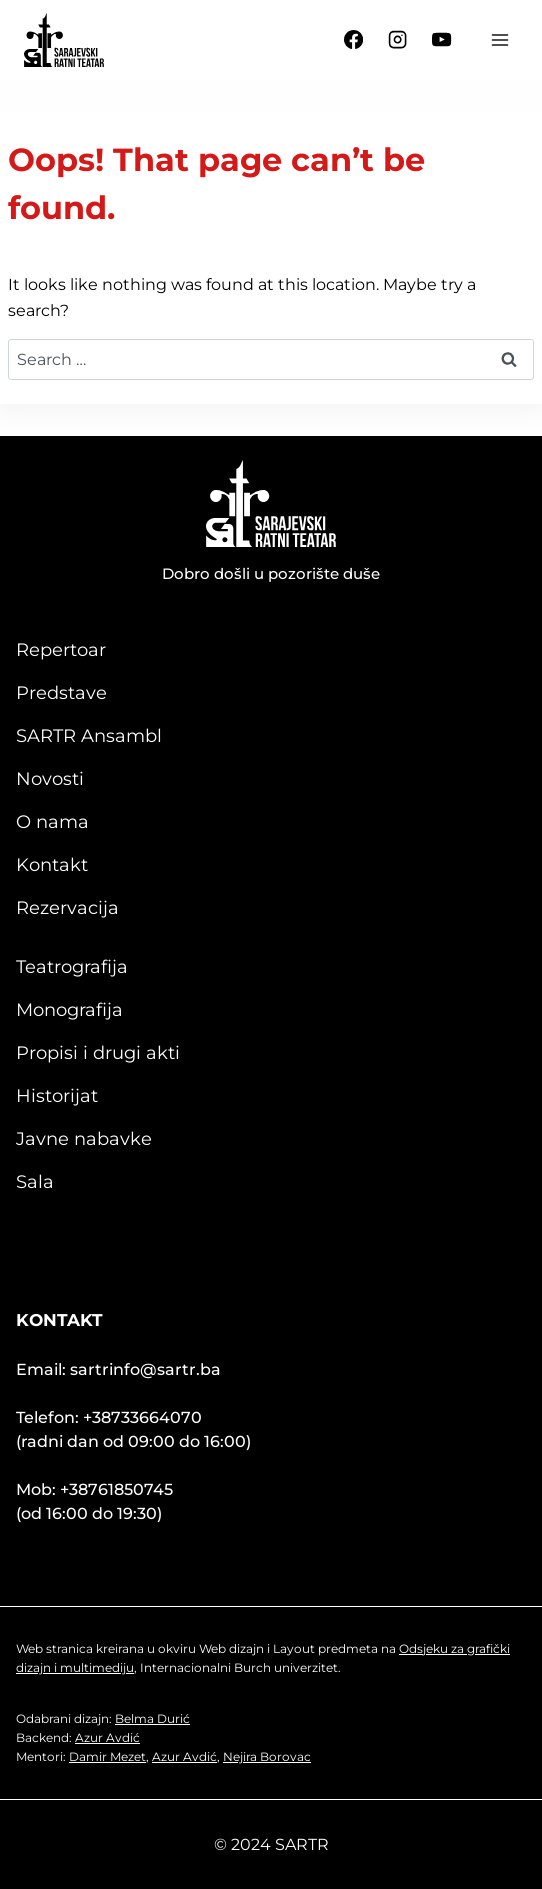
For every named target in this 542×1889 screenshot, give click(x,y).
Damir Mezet (107, 1756)
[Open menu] (499, 39)
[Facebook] (354, 40)
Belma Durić (152, 1718)
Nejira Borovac (267, 1756)
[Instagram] (398, 40)
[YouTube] (442, 40)
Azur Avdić (107, 1737)
